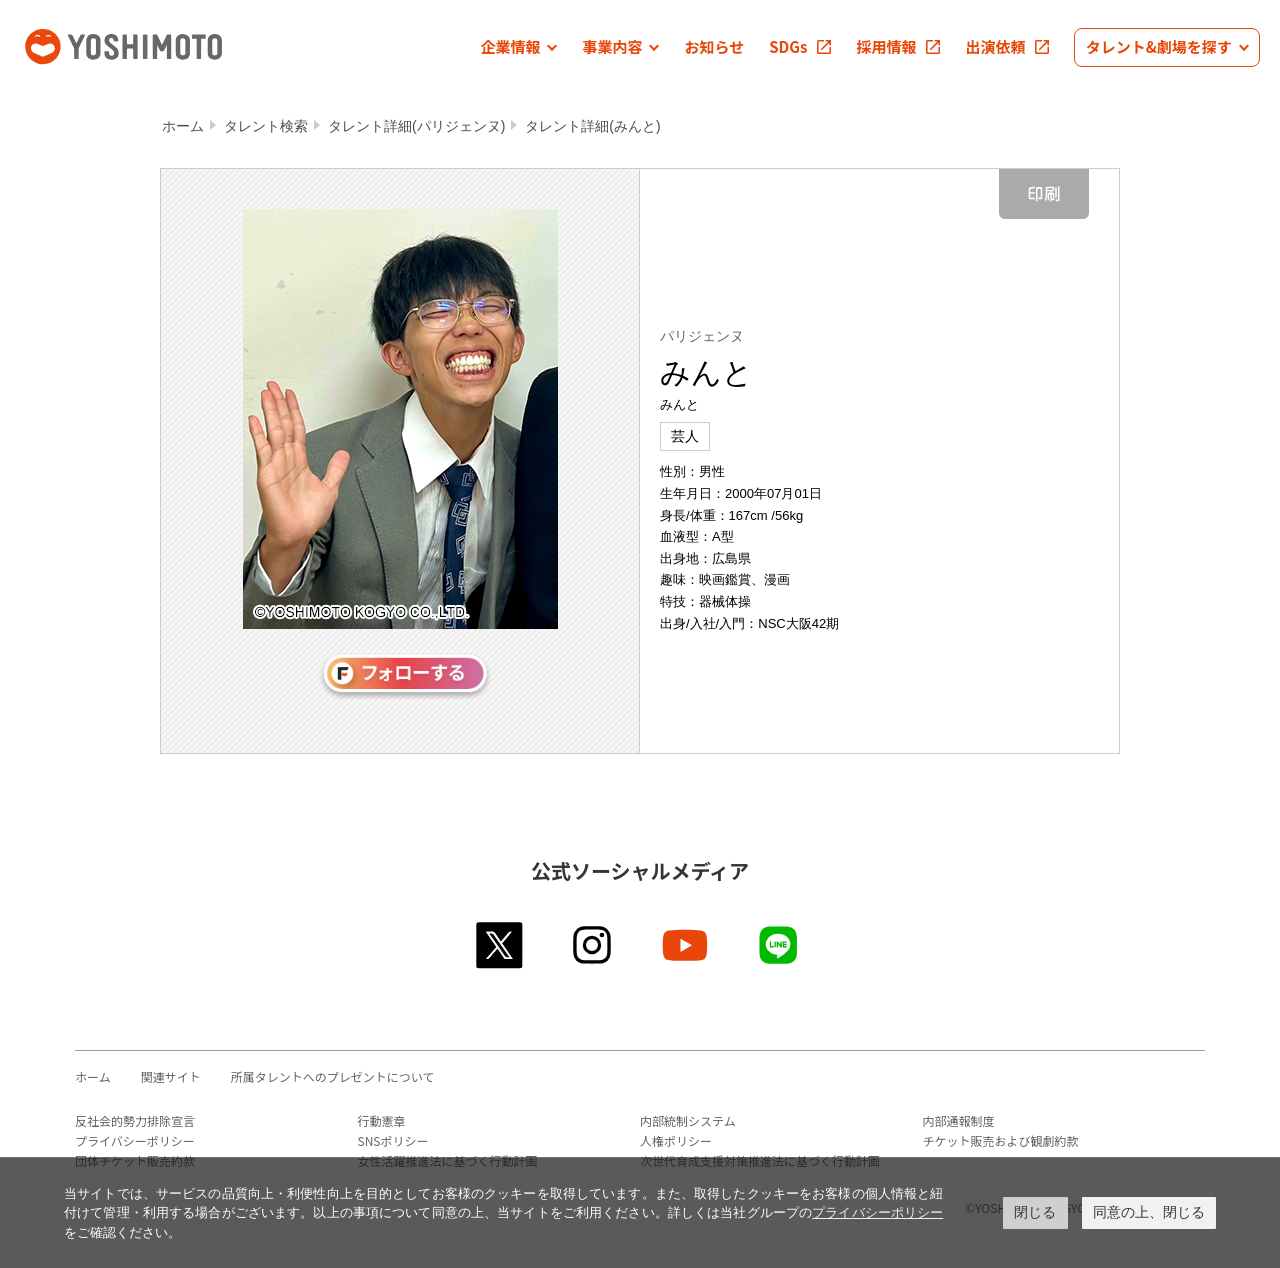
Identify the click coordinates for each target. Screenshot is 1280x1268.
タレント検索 (266, 126)
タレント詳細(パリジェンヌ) (416, 126)
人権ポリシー (676, 1140)
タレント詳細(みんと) (592, 126)
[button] (518, 47)
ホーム (183, 126)
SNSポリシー (393, 1140)
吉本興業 (153, 44)
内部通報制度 (959, 1120)
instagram (593, 945)
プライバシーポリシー (135, 1140)
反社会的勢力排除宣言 (135, 1120)
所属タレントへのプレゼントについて (333, 1076)
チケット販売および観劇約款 (1001, 1140)
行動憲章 (382, 1120)
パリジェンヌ (702, 336)
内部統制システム (688, 1120)
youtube (686, 945)
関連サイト (171, 1076)
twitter (500, 945)
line (779, 945)
